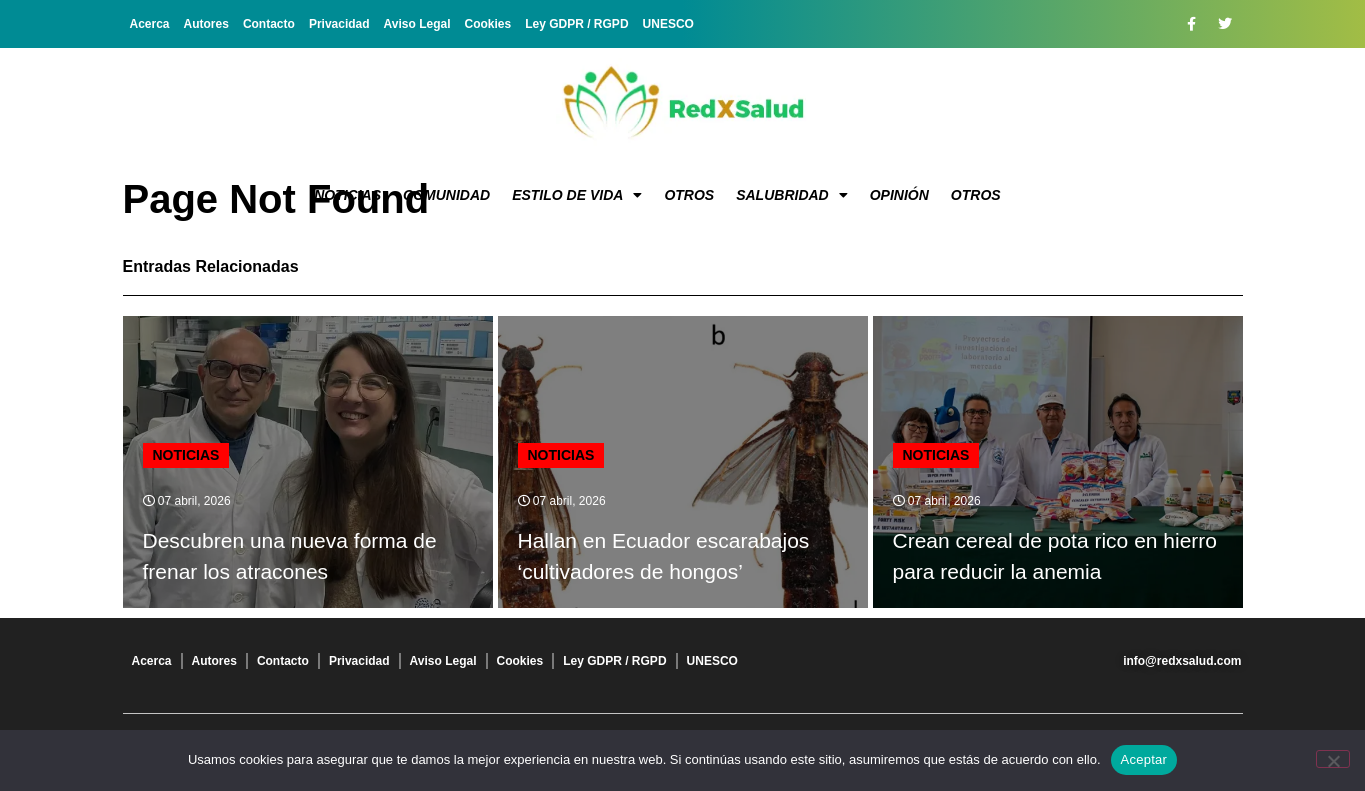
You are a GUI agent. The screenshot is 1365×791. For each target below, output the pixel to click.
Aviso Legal (417, 24)
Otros (689, 195)
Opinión (899, 195)
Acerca (150, 24)
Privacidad (339, 24)
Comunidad (446, 195)
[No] (1333, 759)
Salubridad (792, 195)
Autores (206, 24)
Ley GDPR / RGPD (576, 24)
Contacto (269, 24)
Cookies (488, 24)
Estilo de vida (577, 195)
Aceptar (1144, 759)
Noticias (347, 195)
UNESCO (668, 24)
